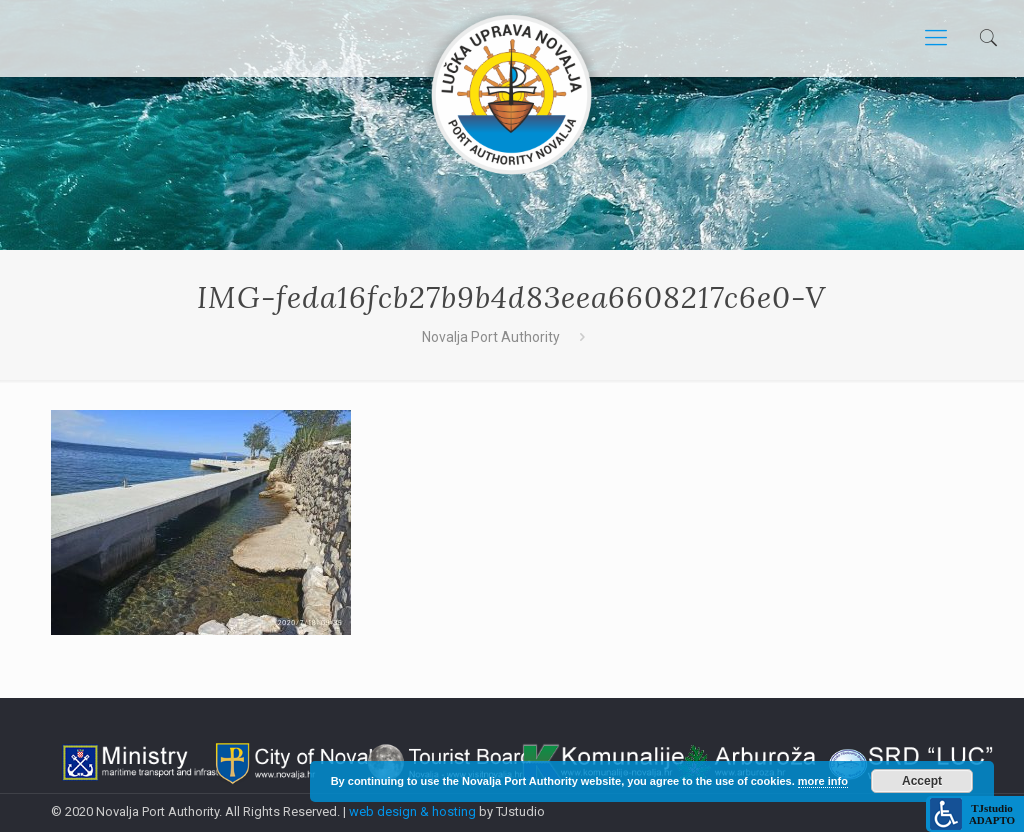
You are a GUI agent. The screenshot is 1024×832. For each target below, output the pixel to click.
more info (823, 781)
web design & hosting (414, 811)
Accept (922, 781)
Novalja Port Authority (491, 337)
